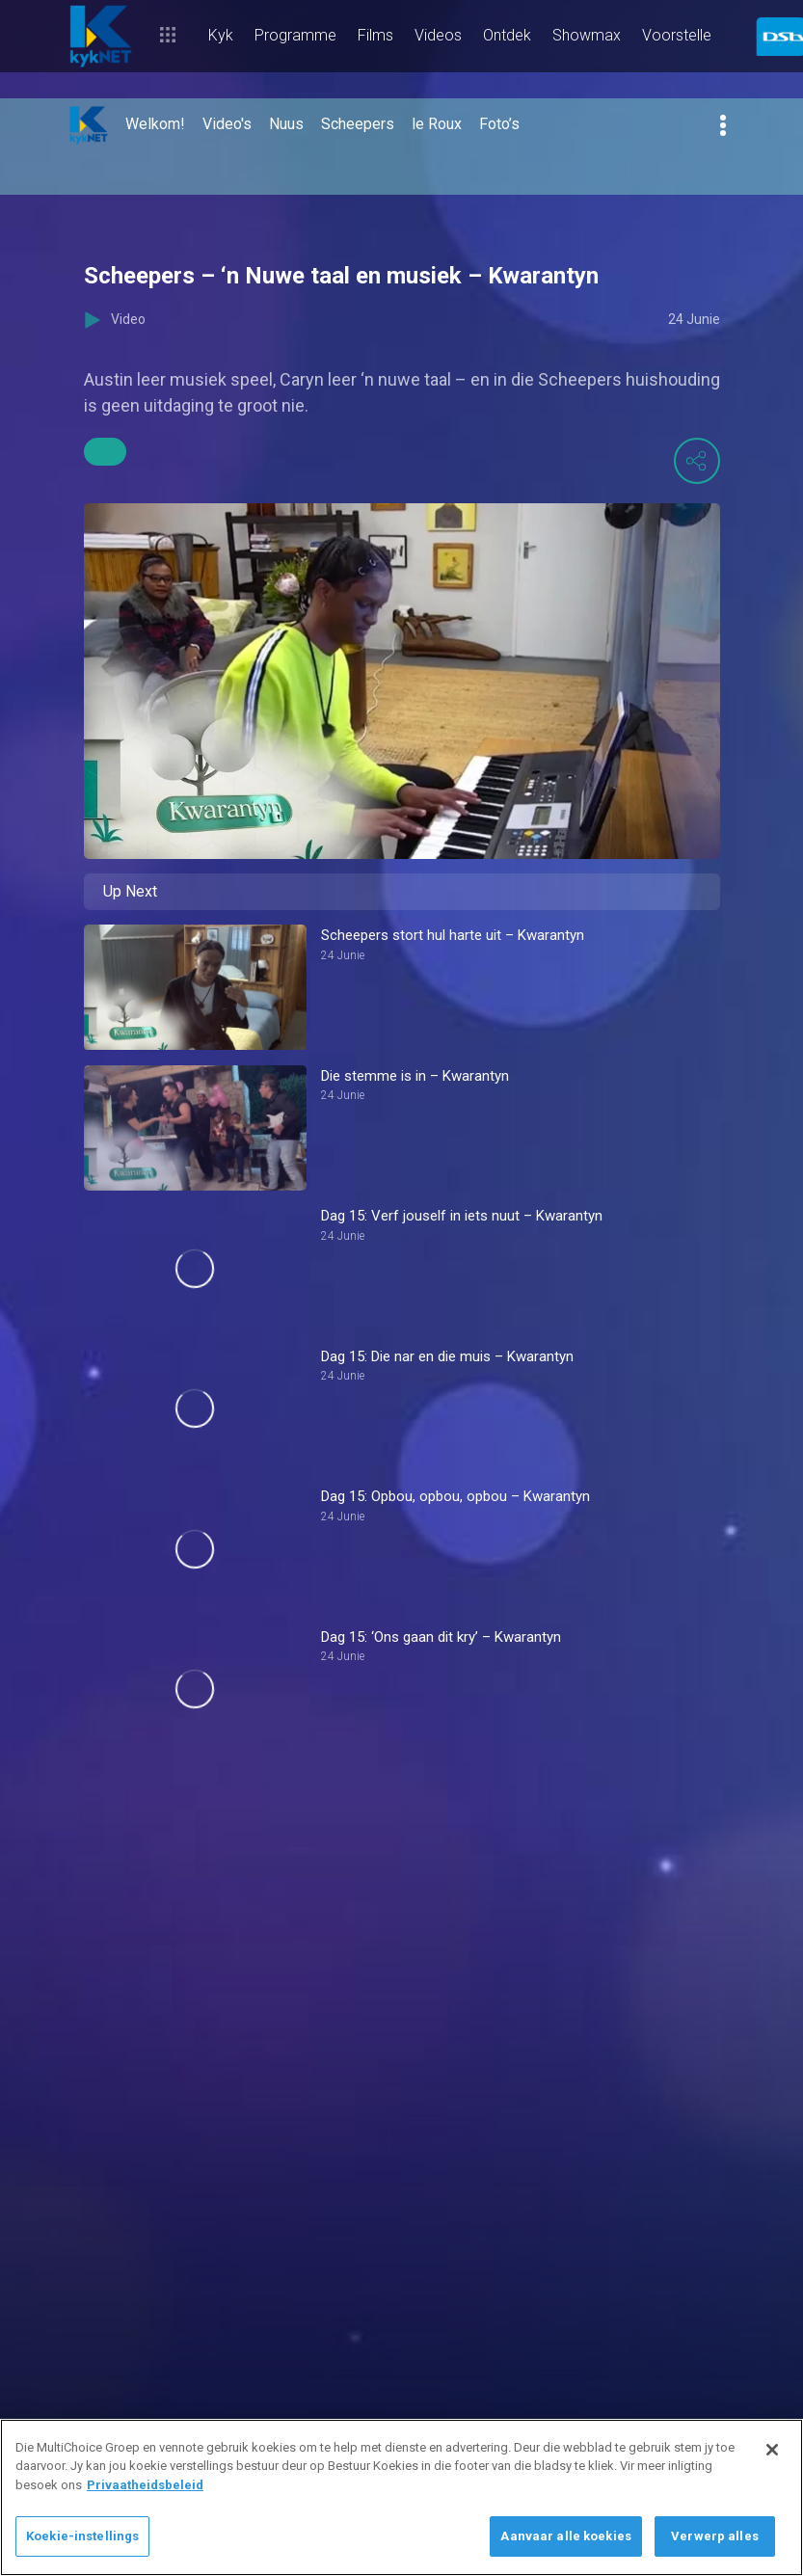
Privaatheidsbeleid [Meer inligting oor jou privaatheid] (145, 2485)
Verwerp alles (715, 2536)
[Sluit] (772, 2449)
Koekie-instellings (82, 2536)
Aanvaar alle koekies (565, 2536)
